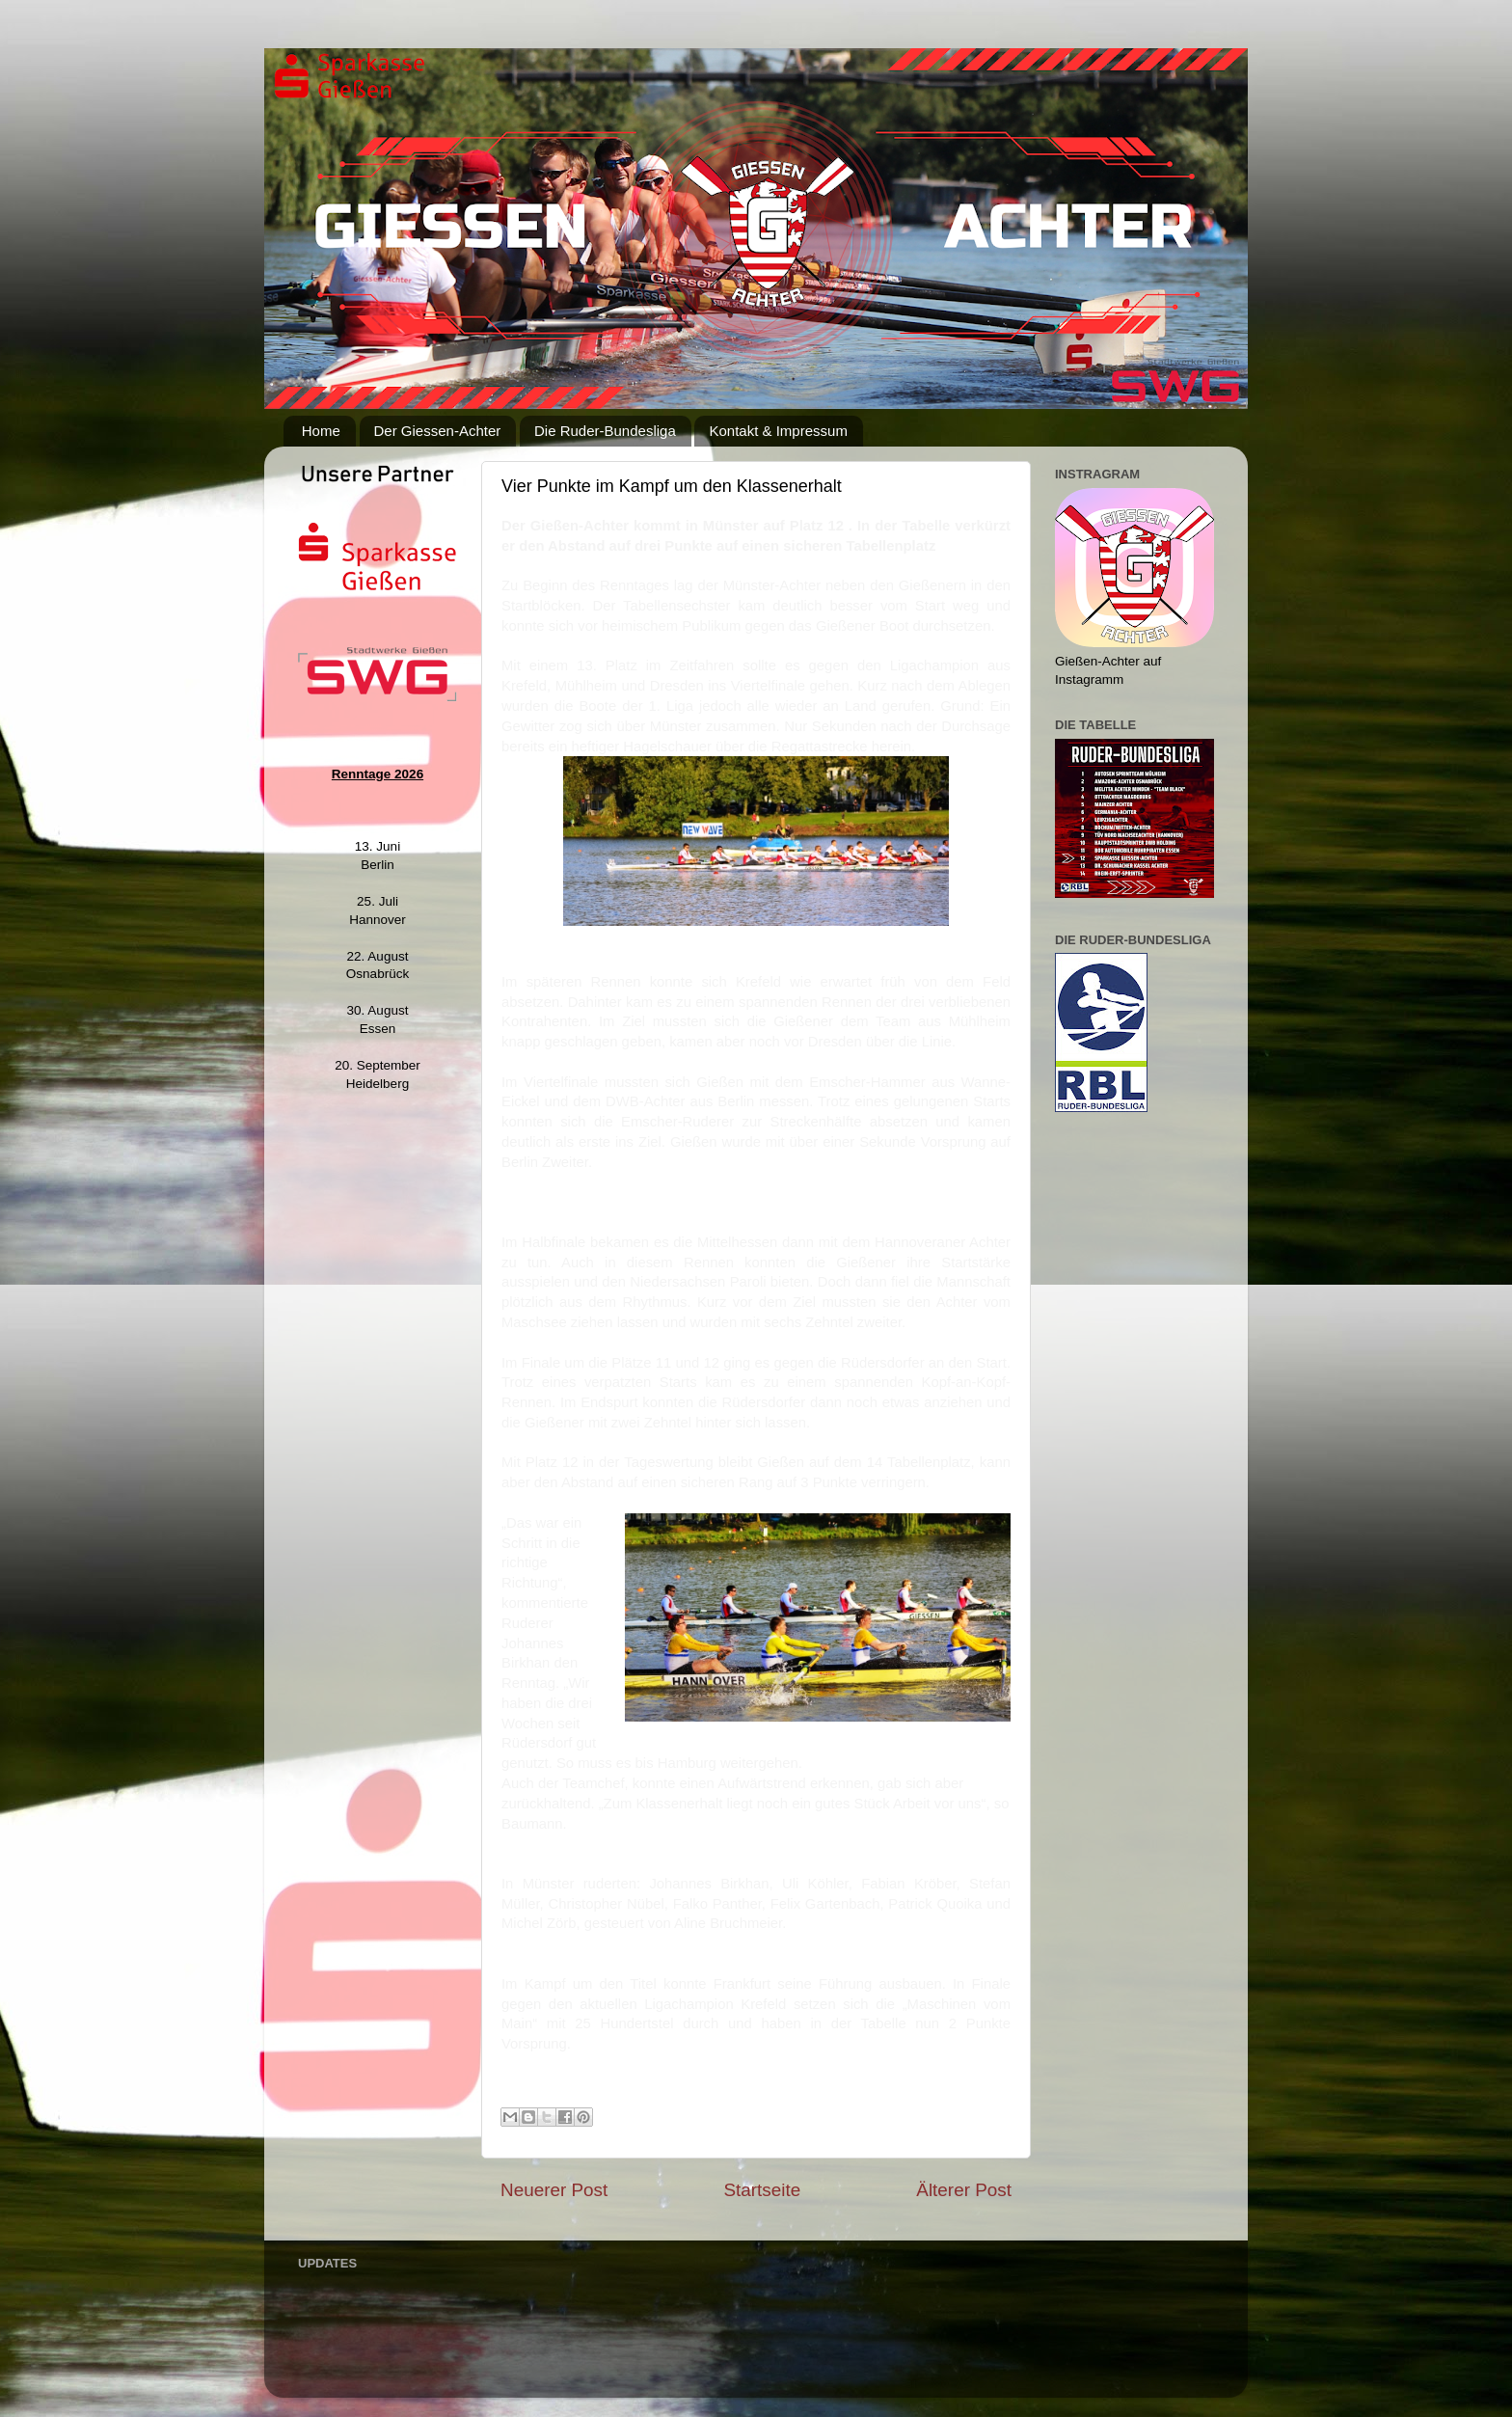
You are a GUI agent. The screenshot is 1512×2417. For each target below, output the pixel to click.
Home (321, 430)
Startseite (761, 2190)
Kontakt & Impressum (778, 430)
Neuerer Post (554, 2190)
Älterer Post (964, 2190)
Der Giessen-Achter (437, 430)
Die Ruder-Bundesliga (605, 430)
